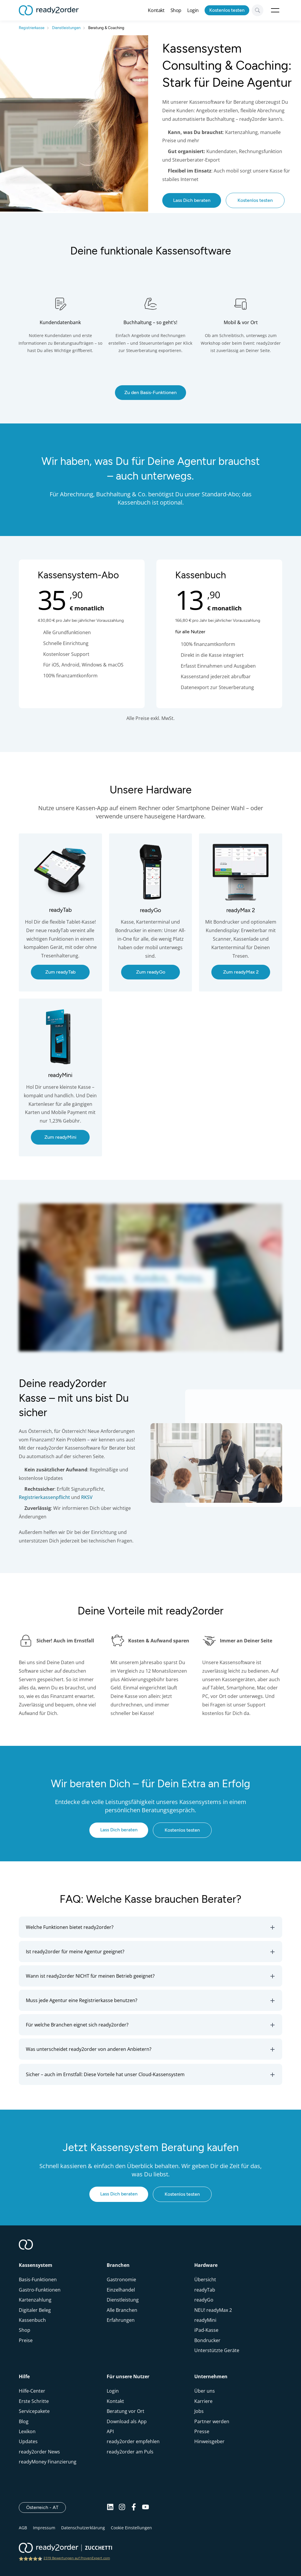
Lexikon (27, 2431)
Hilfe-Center (32, 2391)
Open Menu (275, 10)
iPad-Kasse (206, 2330)
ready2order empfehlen (133, 2441)
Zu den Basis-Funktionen (150, 392)
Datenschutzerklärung (83, 2527)
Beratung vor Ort (125, 2411)
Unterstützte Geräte (216, 2350)
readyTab (204, 2290)
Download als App (127, 2421)
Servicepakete (34, 2411)
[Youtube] (145, 2507)
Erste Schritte (34, 2401)
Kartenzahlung (35, 2300)
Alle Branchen (122, 2310)
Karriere (203, 2401)
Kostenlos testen (227, 10)
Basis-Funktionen (38, 2279)
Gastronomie (121, 2279)
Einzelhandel (121, 2290)
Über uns (204, 2391)
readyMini (205, 2320)
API (110, 2431)
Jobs (199, 2411)
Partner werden (211, 2421)
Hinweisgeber (209, 2441)
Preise (26, 2340)
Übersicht (205, 2279)
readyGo (203, 2300)
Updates (28, 2441)
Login (193, 10)
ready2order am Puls (130, 2451)
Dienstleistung (123, 2300)
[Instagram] (122, 2507)
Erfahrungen (121, 2320)
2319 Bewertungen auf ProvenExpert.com (77, 2558)
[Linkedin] (110, 2507)
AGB (23, 2527)
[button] (150, 1927)
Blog (24, 2421)
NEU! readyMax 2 (213, 2310)
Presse (201, 2431)
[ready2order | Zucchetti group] (65, 2548)
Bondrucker (207, 2340)
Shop (175, 10)
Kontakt (156, 10)
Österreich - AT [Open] (46, 2507)
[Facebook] (133, 2507)
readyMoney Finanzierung (47, 2461)
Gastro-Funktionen (40, 2290)
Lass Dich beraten (191, 200)
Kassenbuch (32, 2320)
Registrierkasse (31, 28)
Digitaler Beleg (35, 2310)
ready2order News (39, 2451)
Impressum (44, 2527)
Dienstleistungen (66, 28)
